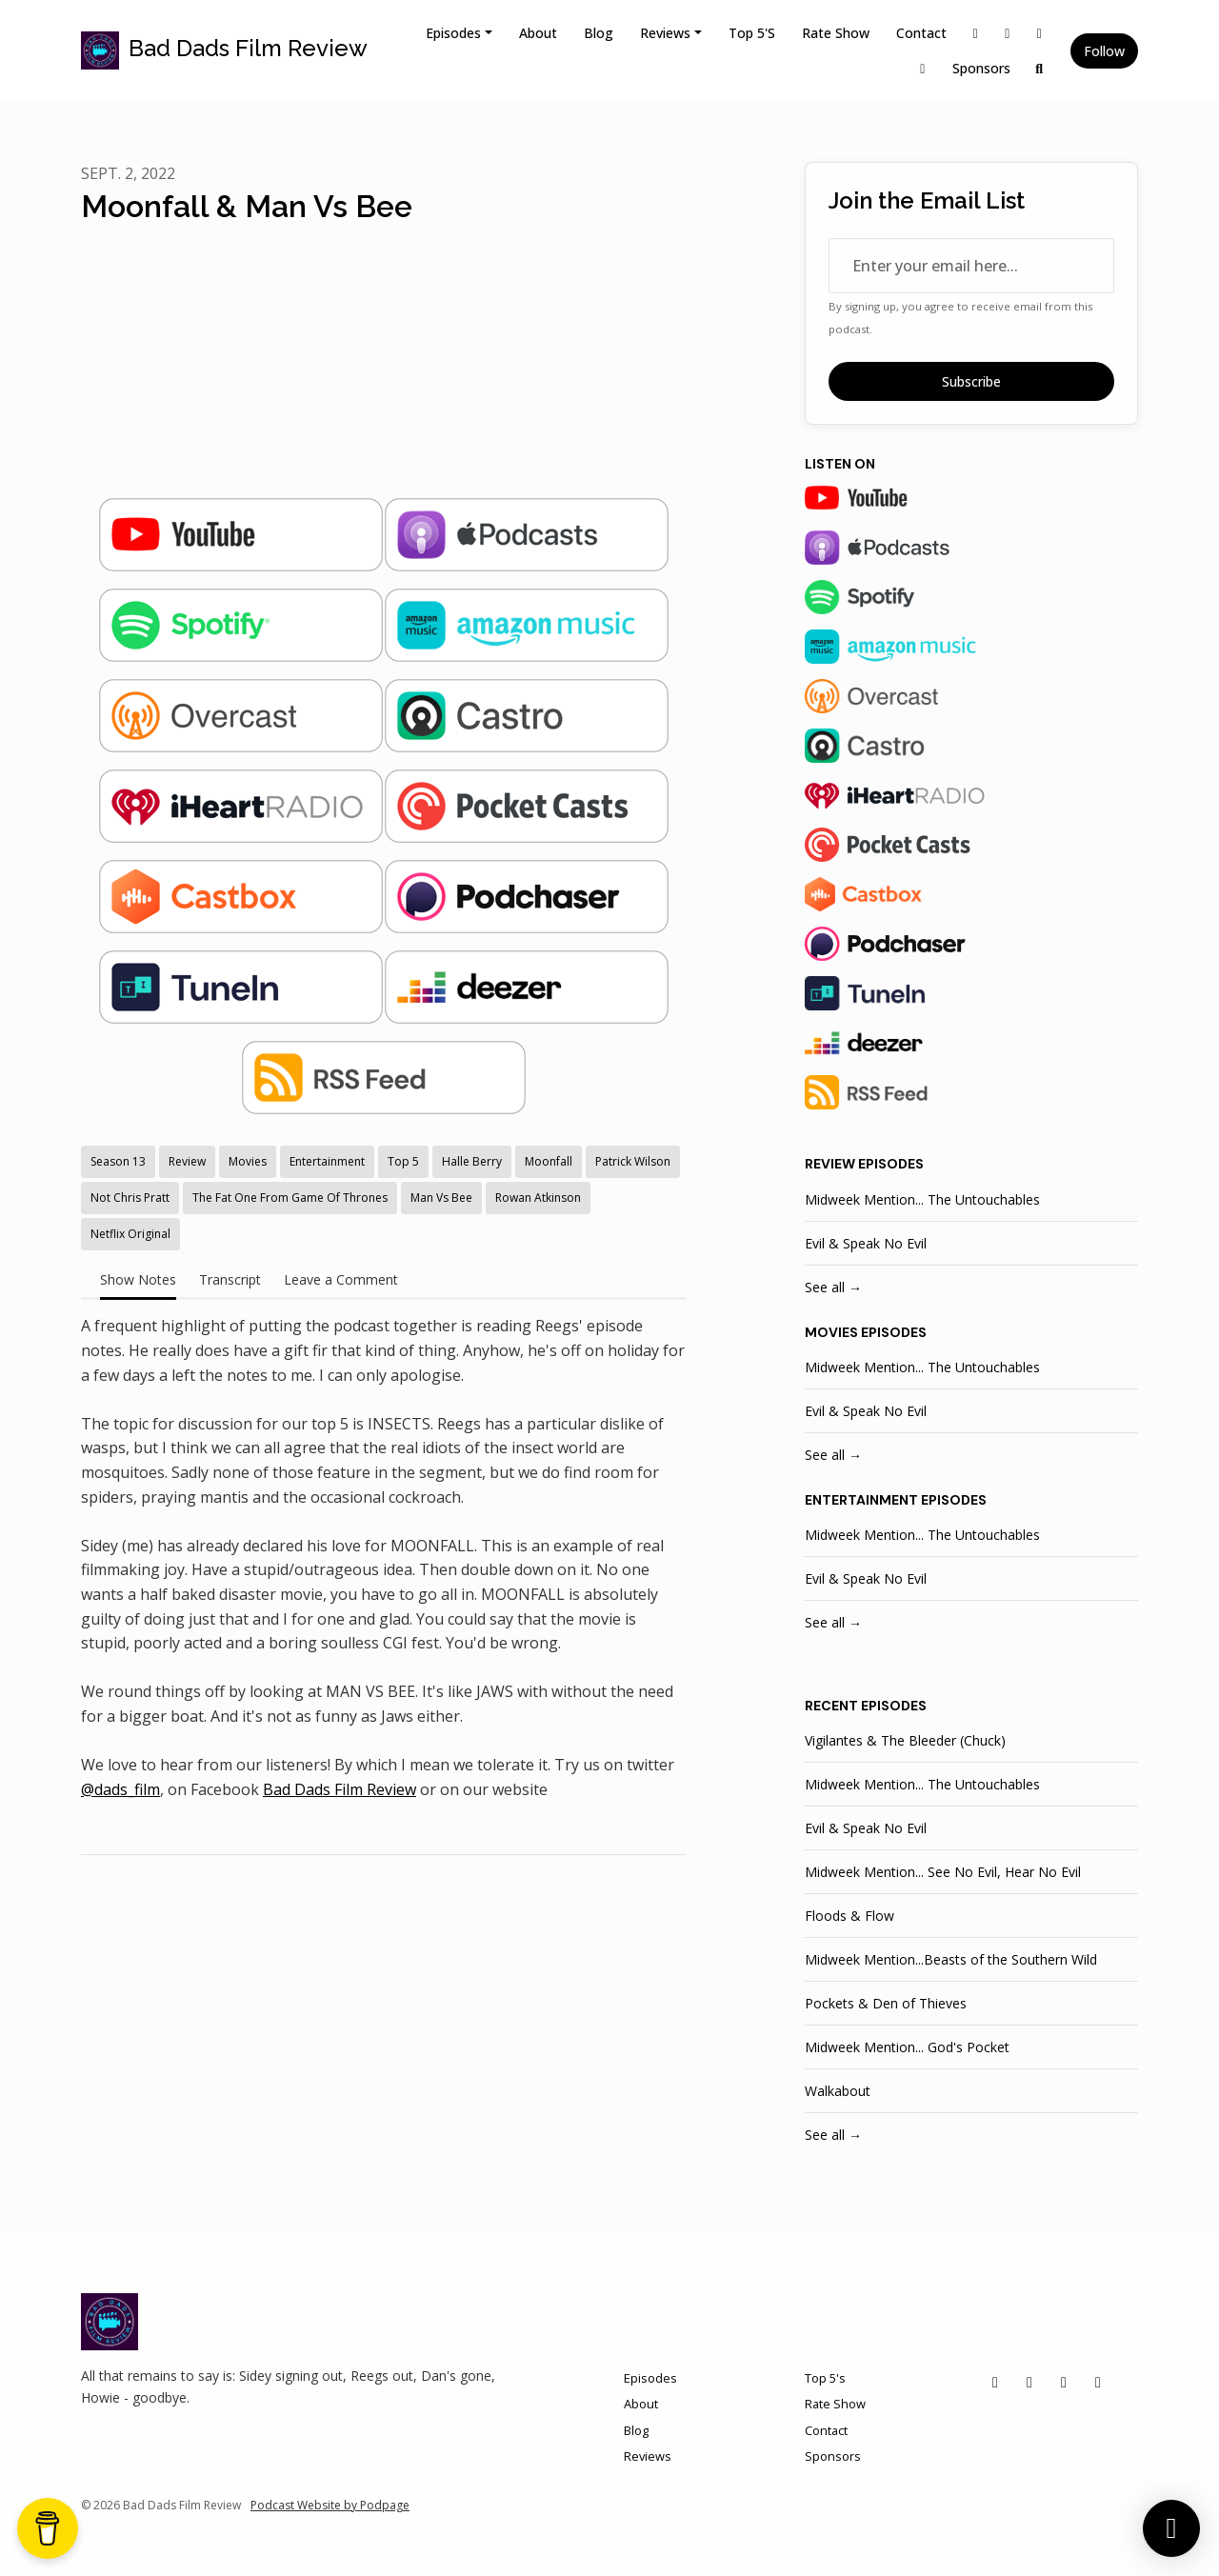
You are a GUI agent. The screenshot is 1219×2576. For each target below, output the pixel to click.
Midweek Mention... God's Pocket (907, 2047)
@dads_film (120, 1789)
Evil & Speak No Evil (866, 1243)
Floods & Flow (849, 1916)
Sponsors (981, 68)
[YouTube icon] (1098, 2382)
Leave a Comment (341, 1279)
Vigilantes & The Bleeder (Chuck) (905, 1740)
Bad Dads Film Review (339, 1789)
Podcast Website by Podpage (330, 2505)
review (830, 1163)
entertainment (861, 1499)
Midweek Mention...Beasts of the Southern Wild (951, 1959)
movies (831, 1332)
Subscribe (971, 381)
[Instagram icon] (1029, 2382)
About (538, 33)
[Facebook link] (1040, 32)
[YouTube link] (923, 68)
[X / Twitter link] (976, 32)
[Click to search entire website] (1040, 68)
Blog (598, 33)
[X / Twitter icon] (995, 2382)
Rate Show (835, 33)
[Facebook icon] (1063, 2382)
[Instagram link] (1007, 32)
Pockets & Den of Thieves (886, 2003)
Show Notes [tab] (138, 1279)
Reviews (665, 33)
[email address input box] (971, 265)
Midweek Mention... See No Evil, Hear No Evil (943, 1872)
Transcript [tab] (230, 1279)
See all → (833, 1287)
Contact (921, 33)
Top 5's (752, 33)
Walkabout (837, 2091)
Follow (1104, 51)
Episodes (453, 33)
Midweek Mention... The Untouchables (922, 1199)
